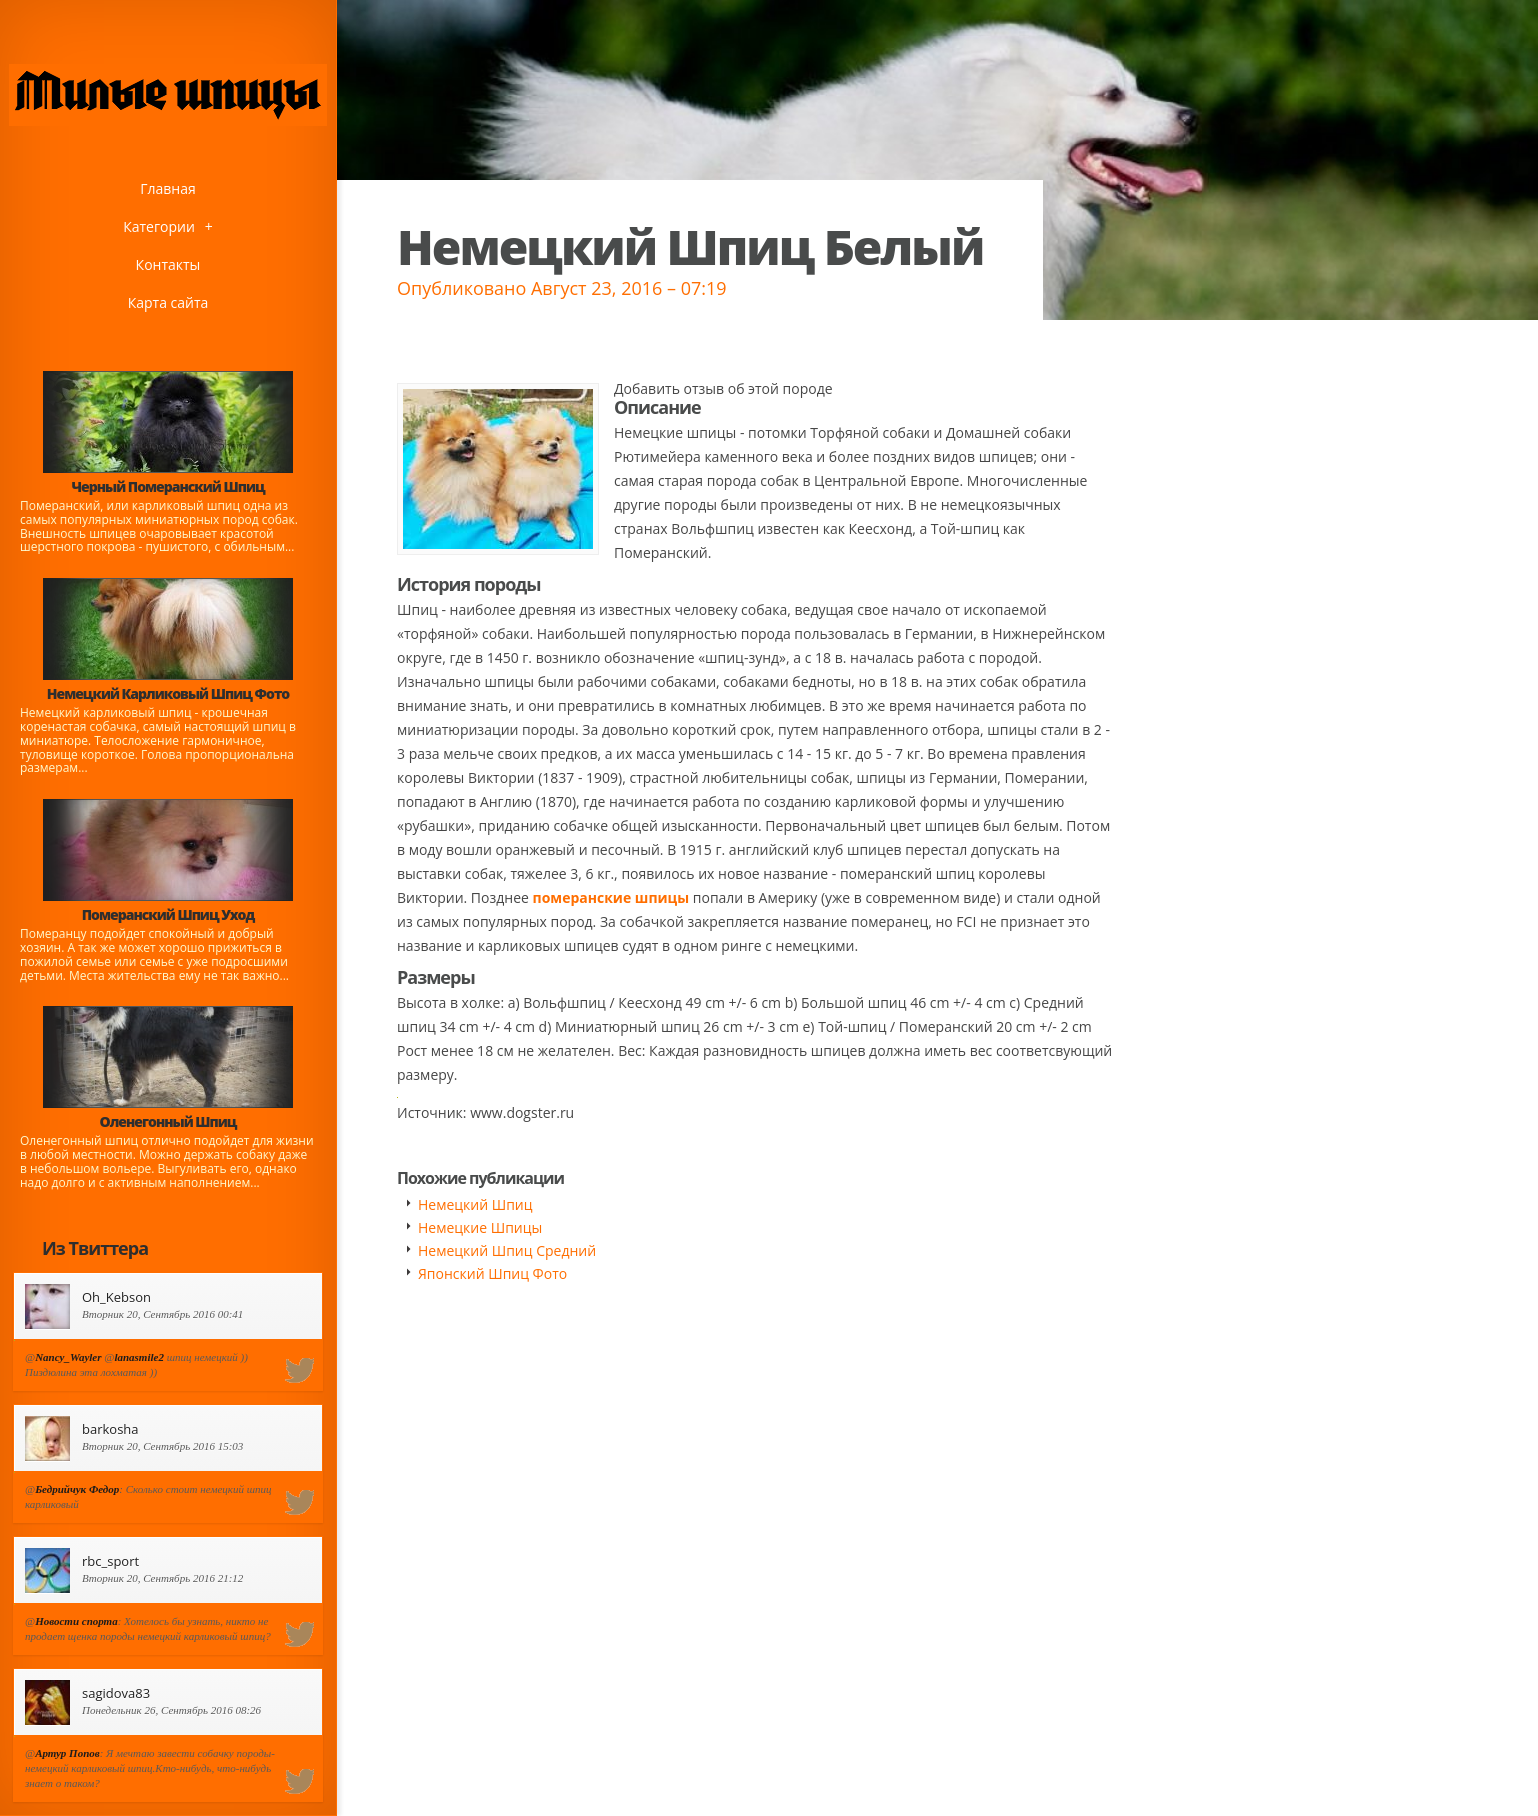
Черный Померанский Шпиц (167, 486)
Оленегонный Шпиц (168, 1121)
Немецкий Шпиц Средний (507, 1250)
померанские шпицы (611, 897)
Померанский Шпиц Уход (168, 914)
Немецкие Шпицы (480, 1227)
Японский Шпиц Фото (492, 1273)
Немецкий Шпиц (475, 1204)
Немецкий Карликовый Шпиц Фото (168, 693)
